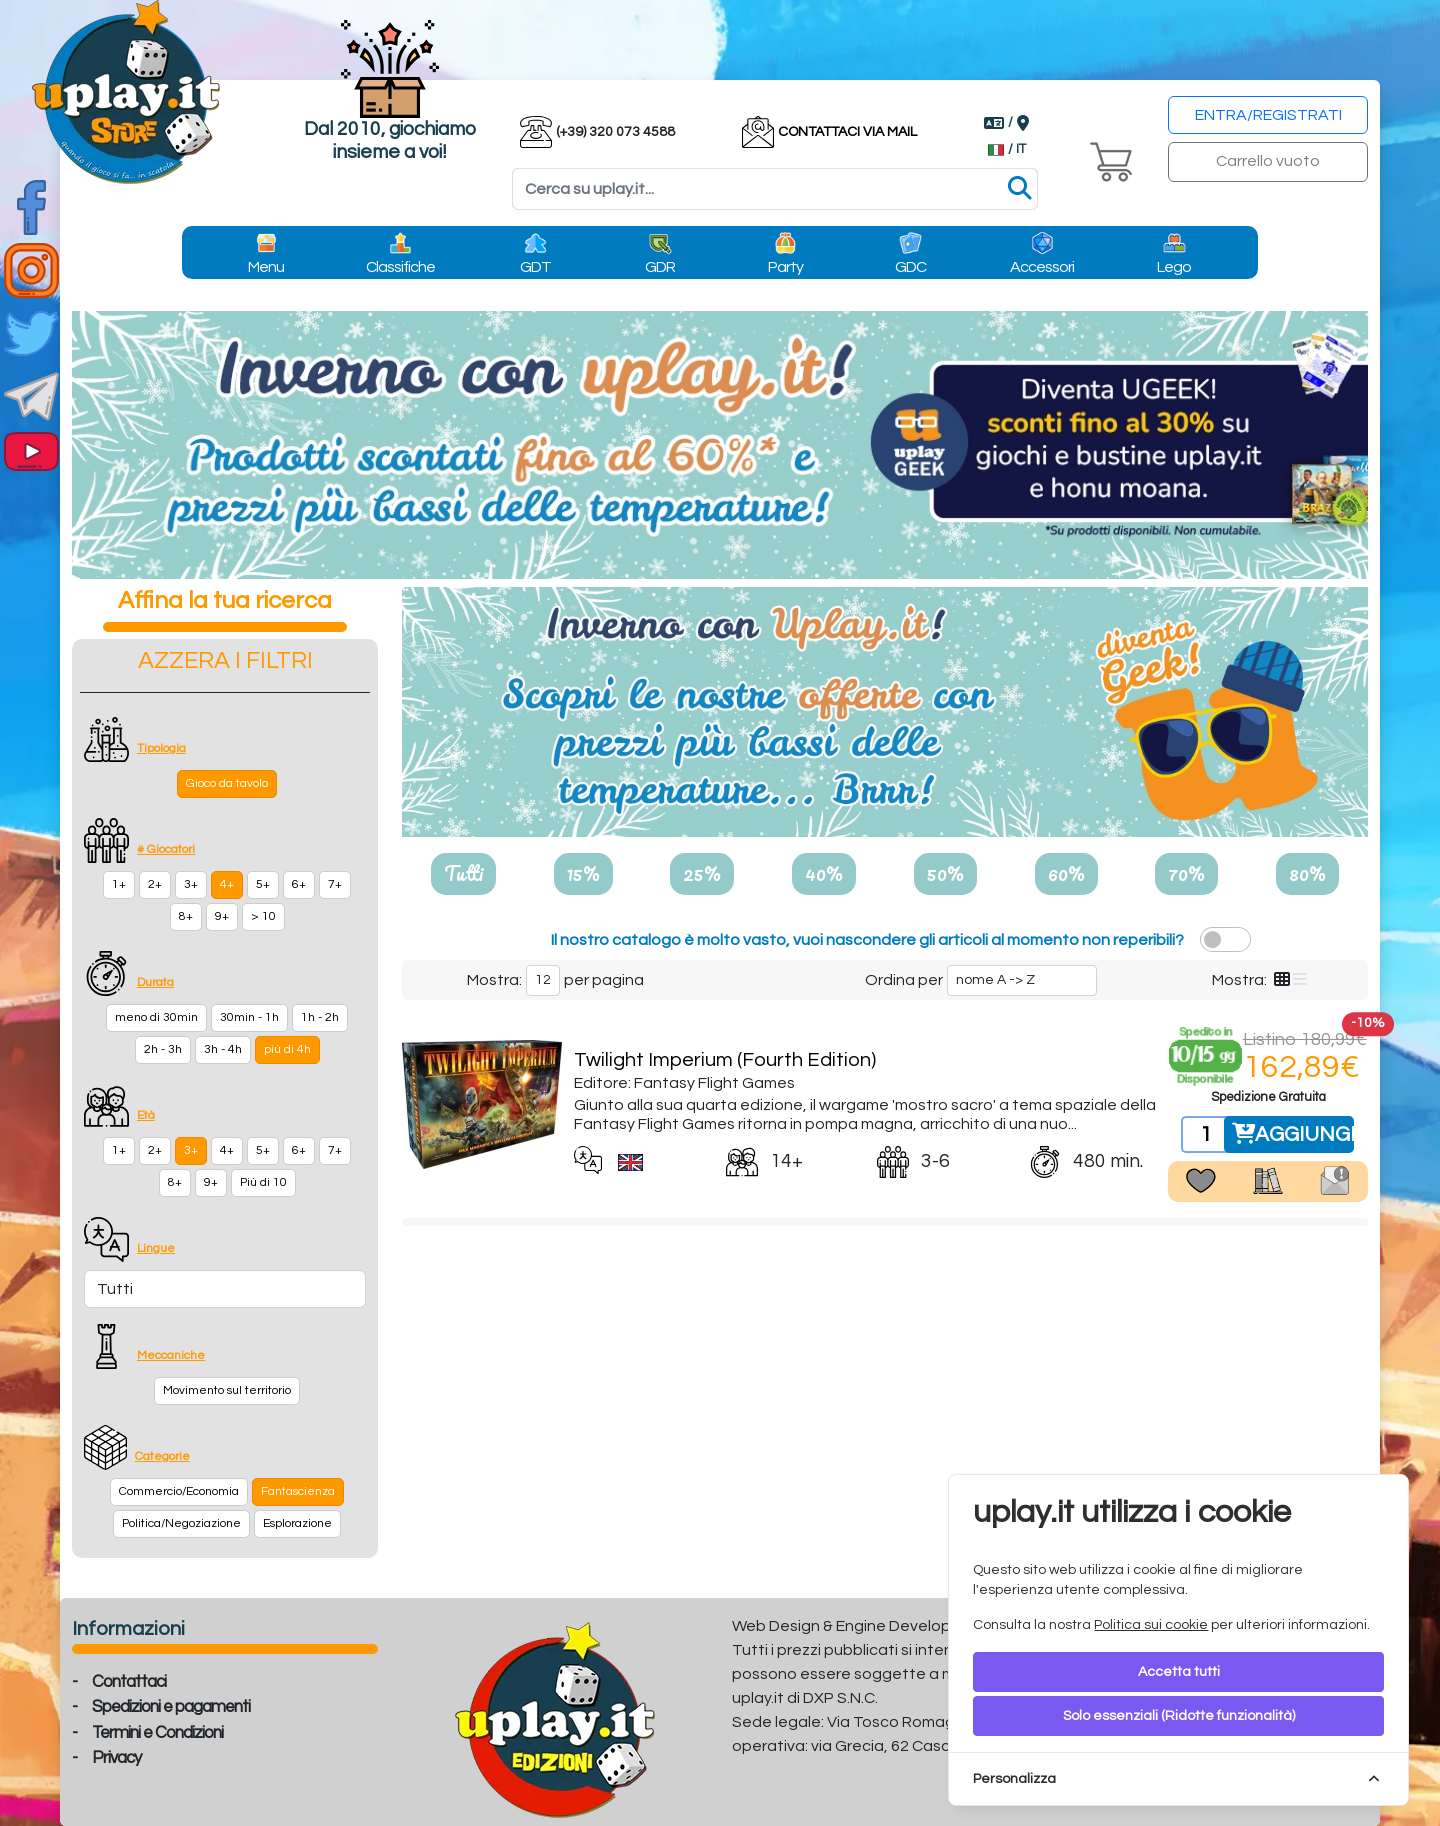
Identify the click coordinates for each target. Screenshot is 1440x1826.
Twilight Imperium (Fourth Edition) (725, 1060)
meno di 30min (156, 1017)
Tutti (463, 873)
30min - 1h (249, 1017)
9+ (222, 916)
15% (583, 873)
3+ (191, 884)
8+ (186, 916)
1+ (119, 884)
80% (1307, 873)
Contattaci (129, 1682)
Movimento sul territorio (227, 1390)
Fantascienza (298, 1491)
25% (702, 873)
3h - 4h (223, 1049)
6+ (299, 884)
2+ (155, 884)
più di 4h (287, 1049)
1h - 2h (320, 1017)
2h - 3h (163, 1049)
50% (945, 873)
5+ (263, 884)
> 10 (263, 916)
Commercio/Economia (179, 1491)
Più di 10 (263, 1182)
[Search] (775, 189)
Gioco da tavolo (227, 783)
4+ (227, 884)
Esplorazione (297, 1523)
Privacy (116, 1758)
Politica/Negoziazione (181, 1523)
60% (1066, 873)
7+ (335, 884)
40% (824, 873)
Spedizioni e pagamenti (171, 1707)
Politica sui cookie (1151, 1625)
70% (1186, 873)
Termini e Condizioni (157, 1733)
